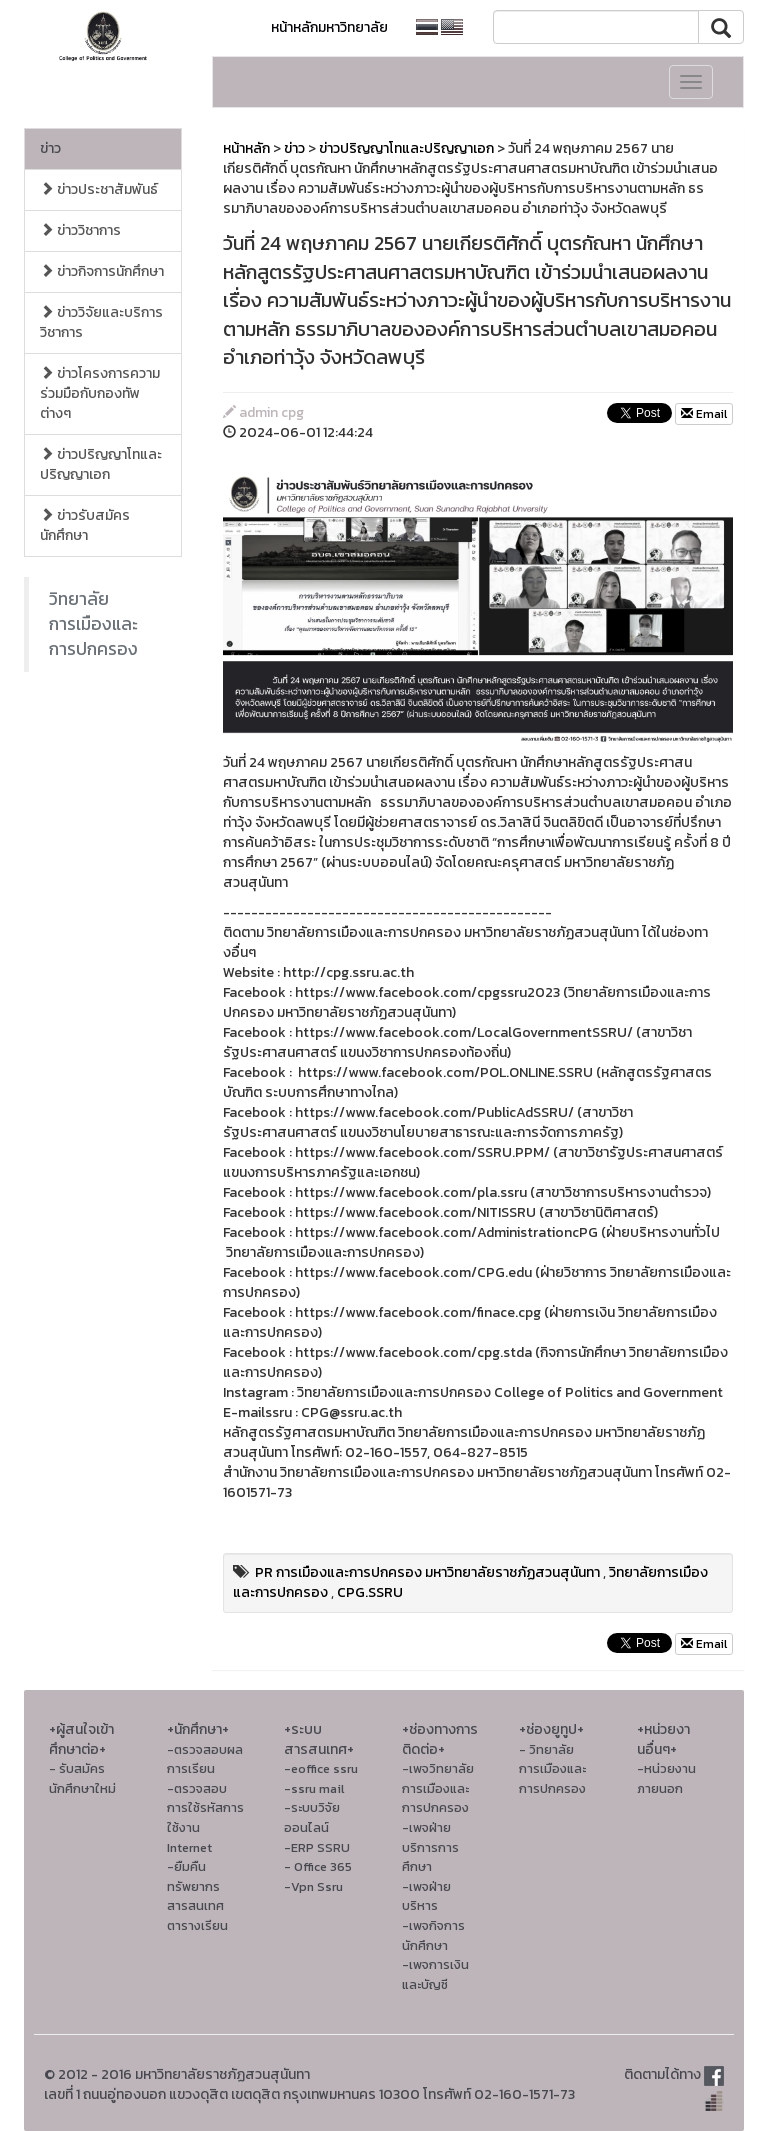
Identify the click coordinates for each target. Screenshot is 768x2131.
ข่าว (50, 148)
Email (704, 414)
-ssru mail (314, 1788)
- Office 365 (318, 1866)
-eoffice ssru (321, 1768)
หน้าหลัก (246, 148)
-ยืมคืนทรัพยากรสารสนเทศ (195, 1886)
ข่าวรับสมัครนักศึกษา (85, 525)
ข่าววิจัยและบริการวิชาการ (101, 322)
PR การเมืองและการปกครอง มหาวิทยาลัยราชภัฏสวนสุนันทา (427, 1572)
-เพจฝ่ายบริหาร (426, 1896)
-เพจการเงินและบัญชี (435, 1974)
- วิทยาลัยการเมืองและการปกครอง (552, 1769)
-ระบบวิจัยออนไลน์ (312, 1817)
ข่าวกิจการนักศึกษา (102, 271)
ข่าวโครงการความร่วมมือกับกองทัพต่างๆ (100, 393)
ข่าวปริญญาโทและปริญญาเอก (101, 464)
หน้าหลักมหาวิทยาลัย (329, 27)
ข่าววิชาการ (80, 230)
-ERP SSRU (317, 1847)
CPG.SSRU (370, 1592)
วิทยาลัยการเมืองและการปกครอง (93, 624)
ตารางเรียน (197, 1925)
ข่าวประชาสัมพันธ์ (99, 189)
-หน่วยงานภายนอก (666, 1778)
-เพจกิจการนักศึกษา (433, 1935)
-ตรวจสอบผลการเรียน (205, 1759)
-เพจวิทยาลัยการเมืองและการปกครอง (438, 1788)
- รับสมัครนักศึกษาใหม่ (82, 1778)
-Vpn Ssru (313, 1886)
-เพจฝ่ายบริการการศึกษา (430, 1847)
